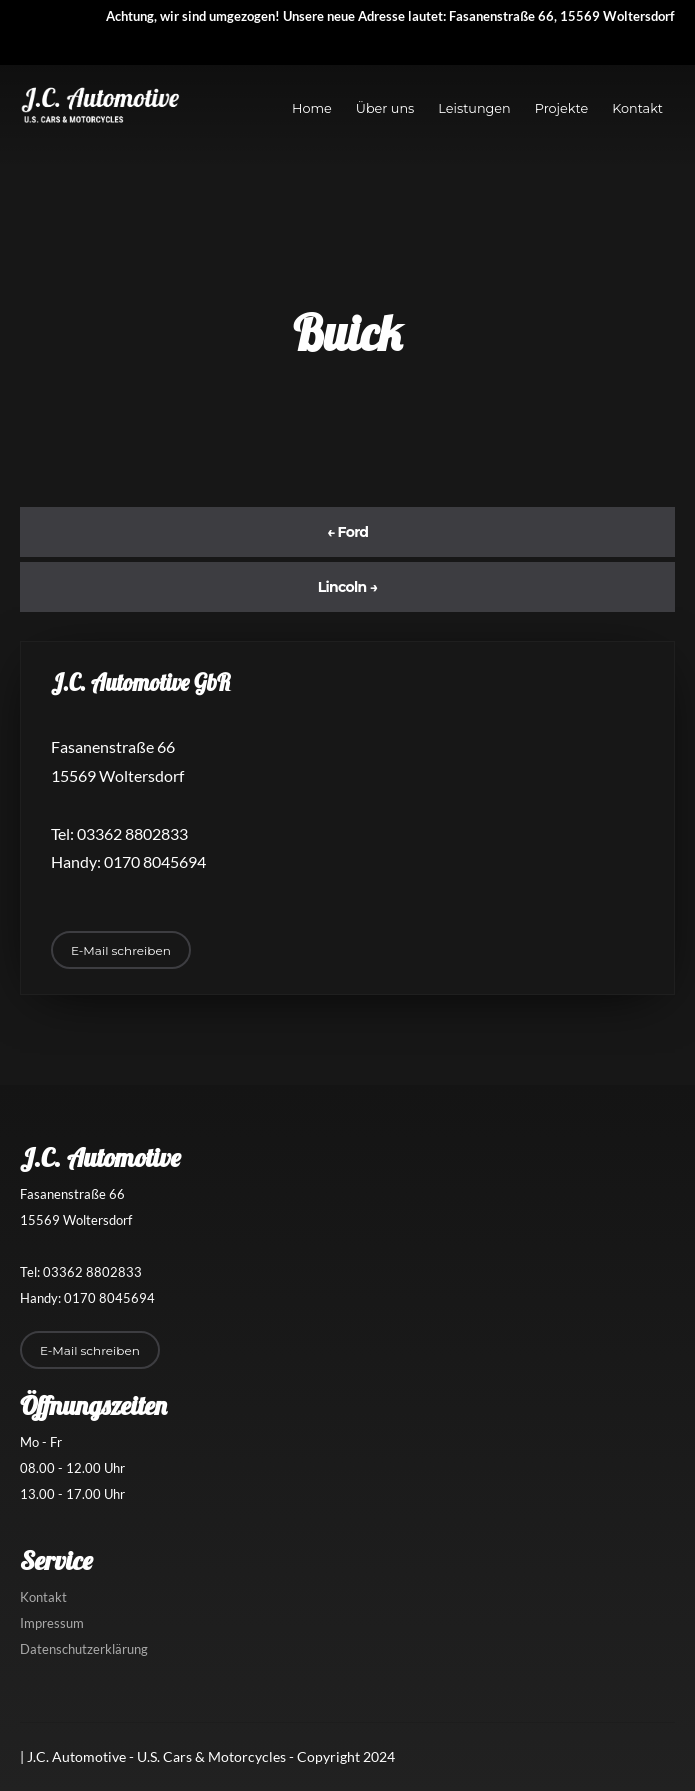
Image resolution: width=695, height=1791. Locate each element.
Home (312, 108)
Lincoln (348, 587)
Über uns (385, 108)
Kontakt (637, 108)
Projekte (561, 108)
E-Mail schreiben (121, 950)
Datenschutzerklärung (84, 1649)
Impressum (52, 1623)
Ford (348, 532)
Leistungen (474, 108)
